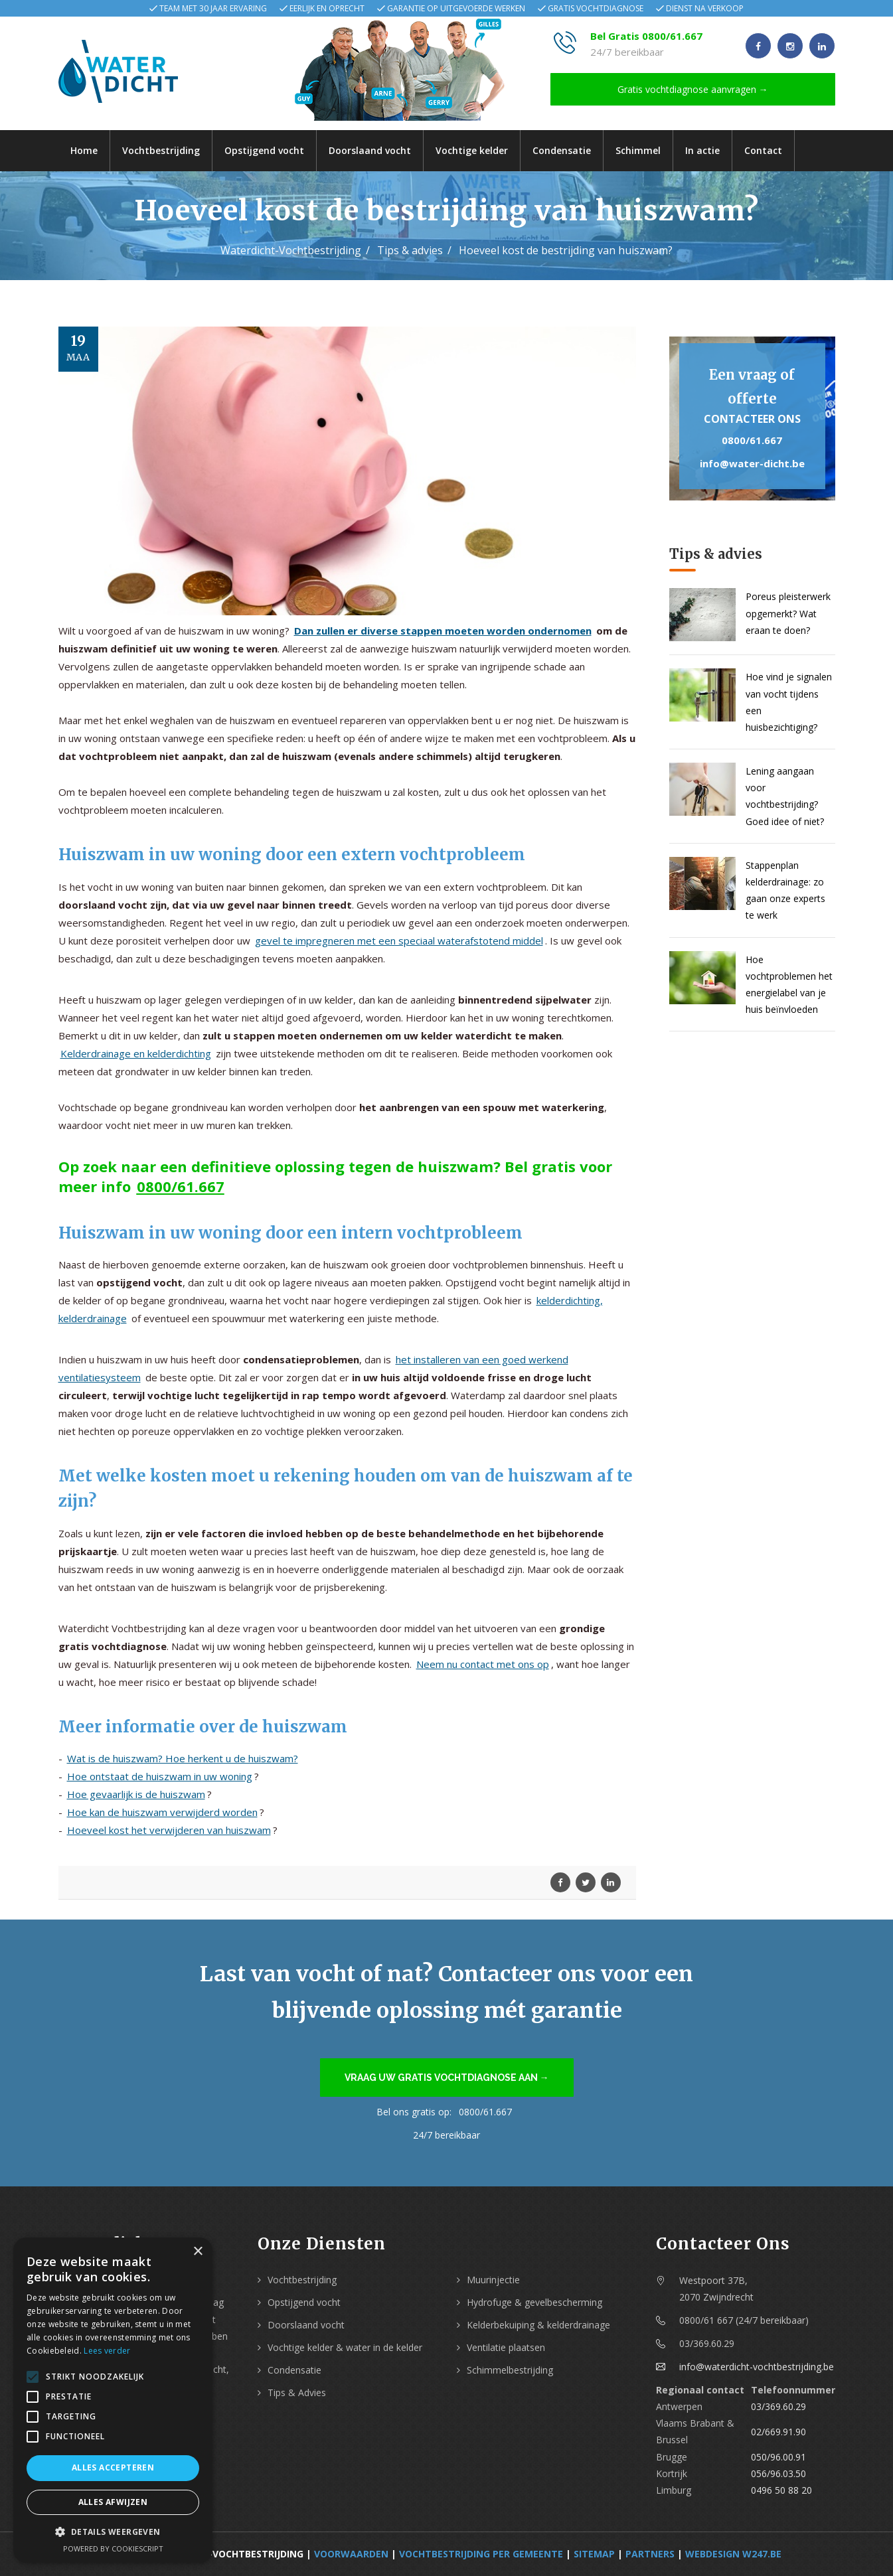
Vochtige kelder (472, 150)
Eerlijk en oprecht (327, 8)
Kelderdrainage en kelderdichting (135, 1053)
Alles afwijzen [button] (113, 2502)
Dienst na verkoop (705, 8)
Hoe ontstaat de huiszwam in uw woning (159, 1776)
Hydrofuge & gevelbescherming (534, 2302)
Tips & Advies (297, 2392)
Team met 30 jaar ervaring (213, 8)
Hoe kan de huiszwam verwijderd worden (162, 1812)
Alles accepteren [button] (113, 2467)
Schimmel (638, 150)
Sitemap (594, 2553)
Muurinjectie (493, 2279)
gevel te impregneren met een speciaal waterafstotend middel (399, 940)
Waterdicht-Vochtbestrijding (290, 250)
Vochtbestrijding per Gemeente (481, 2553)
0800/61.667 (180, 1186)
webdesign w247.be (733, 2553)
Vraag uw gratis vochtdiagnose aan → (447, 2077)
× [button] (198, 2252)
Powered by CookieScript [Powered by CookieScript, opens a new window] (113, 2548)
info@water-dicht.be (752, 463)
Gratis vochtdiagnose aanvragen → (692, 89)
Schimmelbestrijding (510, 2370)
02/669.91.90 (778, 2431)
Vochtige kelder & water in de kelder (345, 2347)
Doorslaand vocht (370, 150)
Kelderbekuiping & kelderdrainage (538, 2324)
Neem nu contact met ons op (482, 1664)
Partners (650, 2553)
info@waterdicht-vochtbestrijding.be (756, 2366)
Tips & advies (410, 250)
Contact (763, 150)
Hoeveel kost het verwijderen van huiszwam (169, 1830)
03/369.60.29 (778, 2406)
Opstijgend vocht (264, 150)
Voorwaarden (351, 2553)
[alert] (112, 2400)
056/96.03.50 (778, 2473)
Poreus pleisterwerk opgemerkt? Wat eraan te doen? (788, 613)
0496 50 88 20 (781, 2490)
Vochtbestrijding (161, 150)
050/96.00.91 (778, 2457)
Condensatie (561, 150)
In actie (702, 150)
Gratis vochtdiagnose (595, 8)
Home (84, 150)
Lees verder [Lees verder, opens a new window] (107, 2350)
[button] (113, 2532)
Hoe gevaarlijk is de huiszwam (136, 1794)
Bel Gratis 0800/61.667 (646, 35)
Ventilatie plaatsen (506, 2347)
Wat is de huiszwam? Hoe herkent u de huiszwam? (182, 1758)
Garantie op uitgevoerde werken (456, 8)
